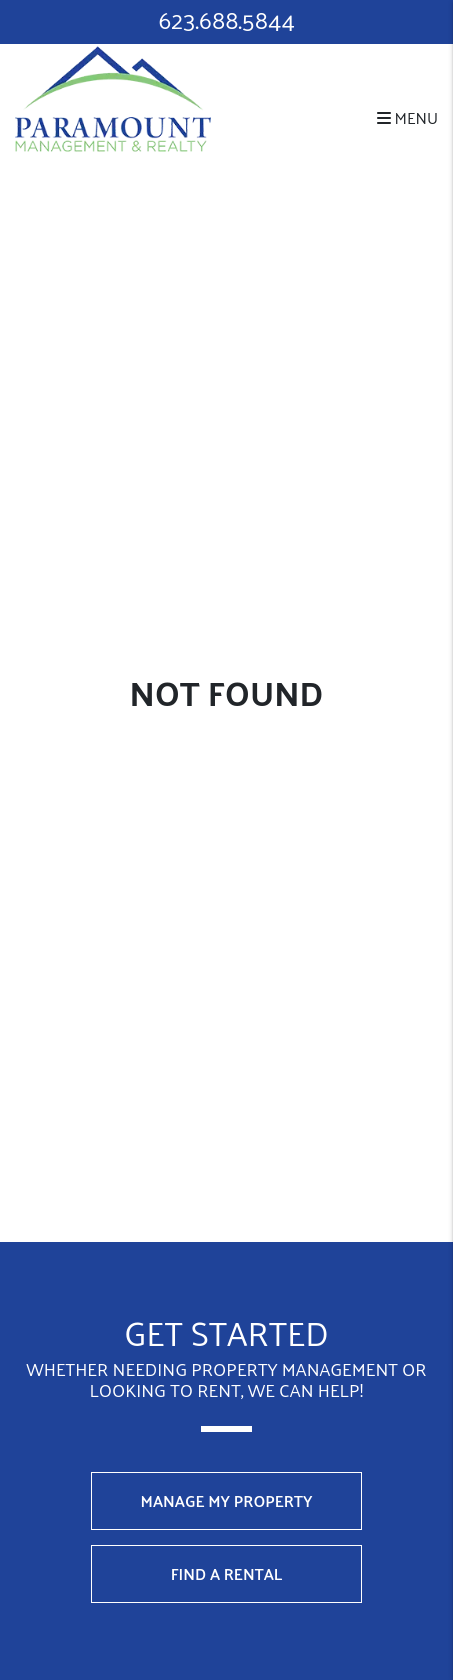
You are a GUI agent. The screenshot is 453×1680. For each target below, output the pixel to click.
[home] (113, 96)
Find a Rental (227, 1573)
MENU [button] (407, 117)
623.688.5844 (226, 19)
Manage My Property (227, 1500)
